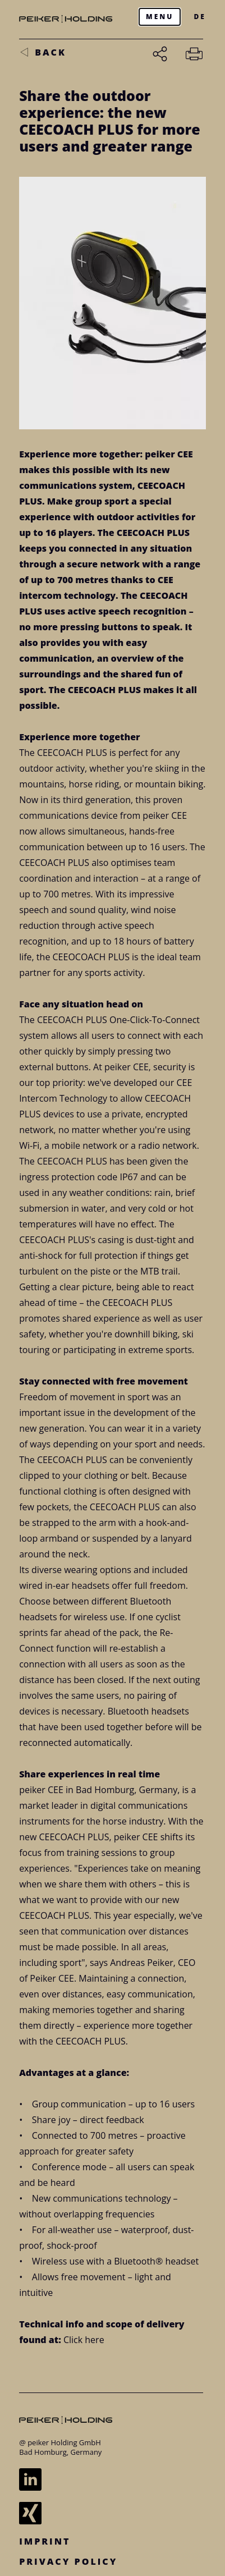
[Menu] (160, 17)
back (50, 52)
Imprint (44, 2541)
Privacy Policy (68, 2561)
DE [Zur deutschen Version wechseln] (199, 16)
